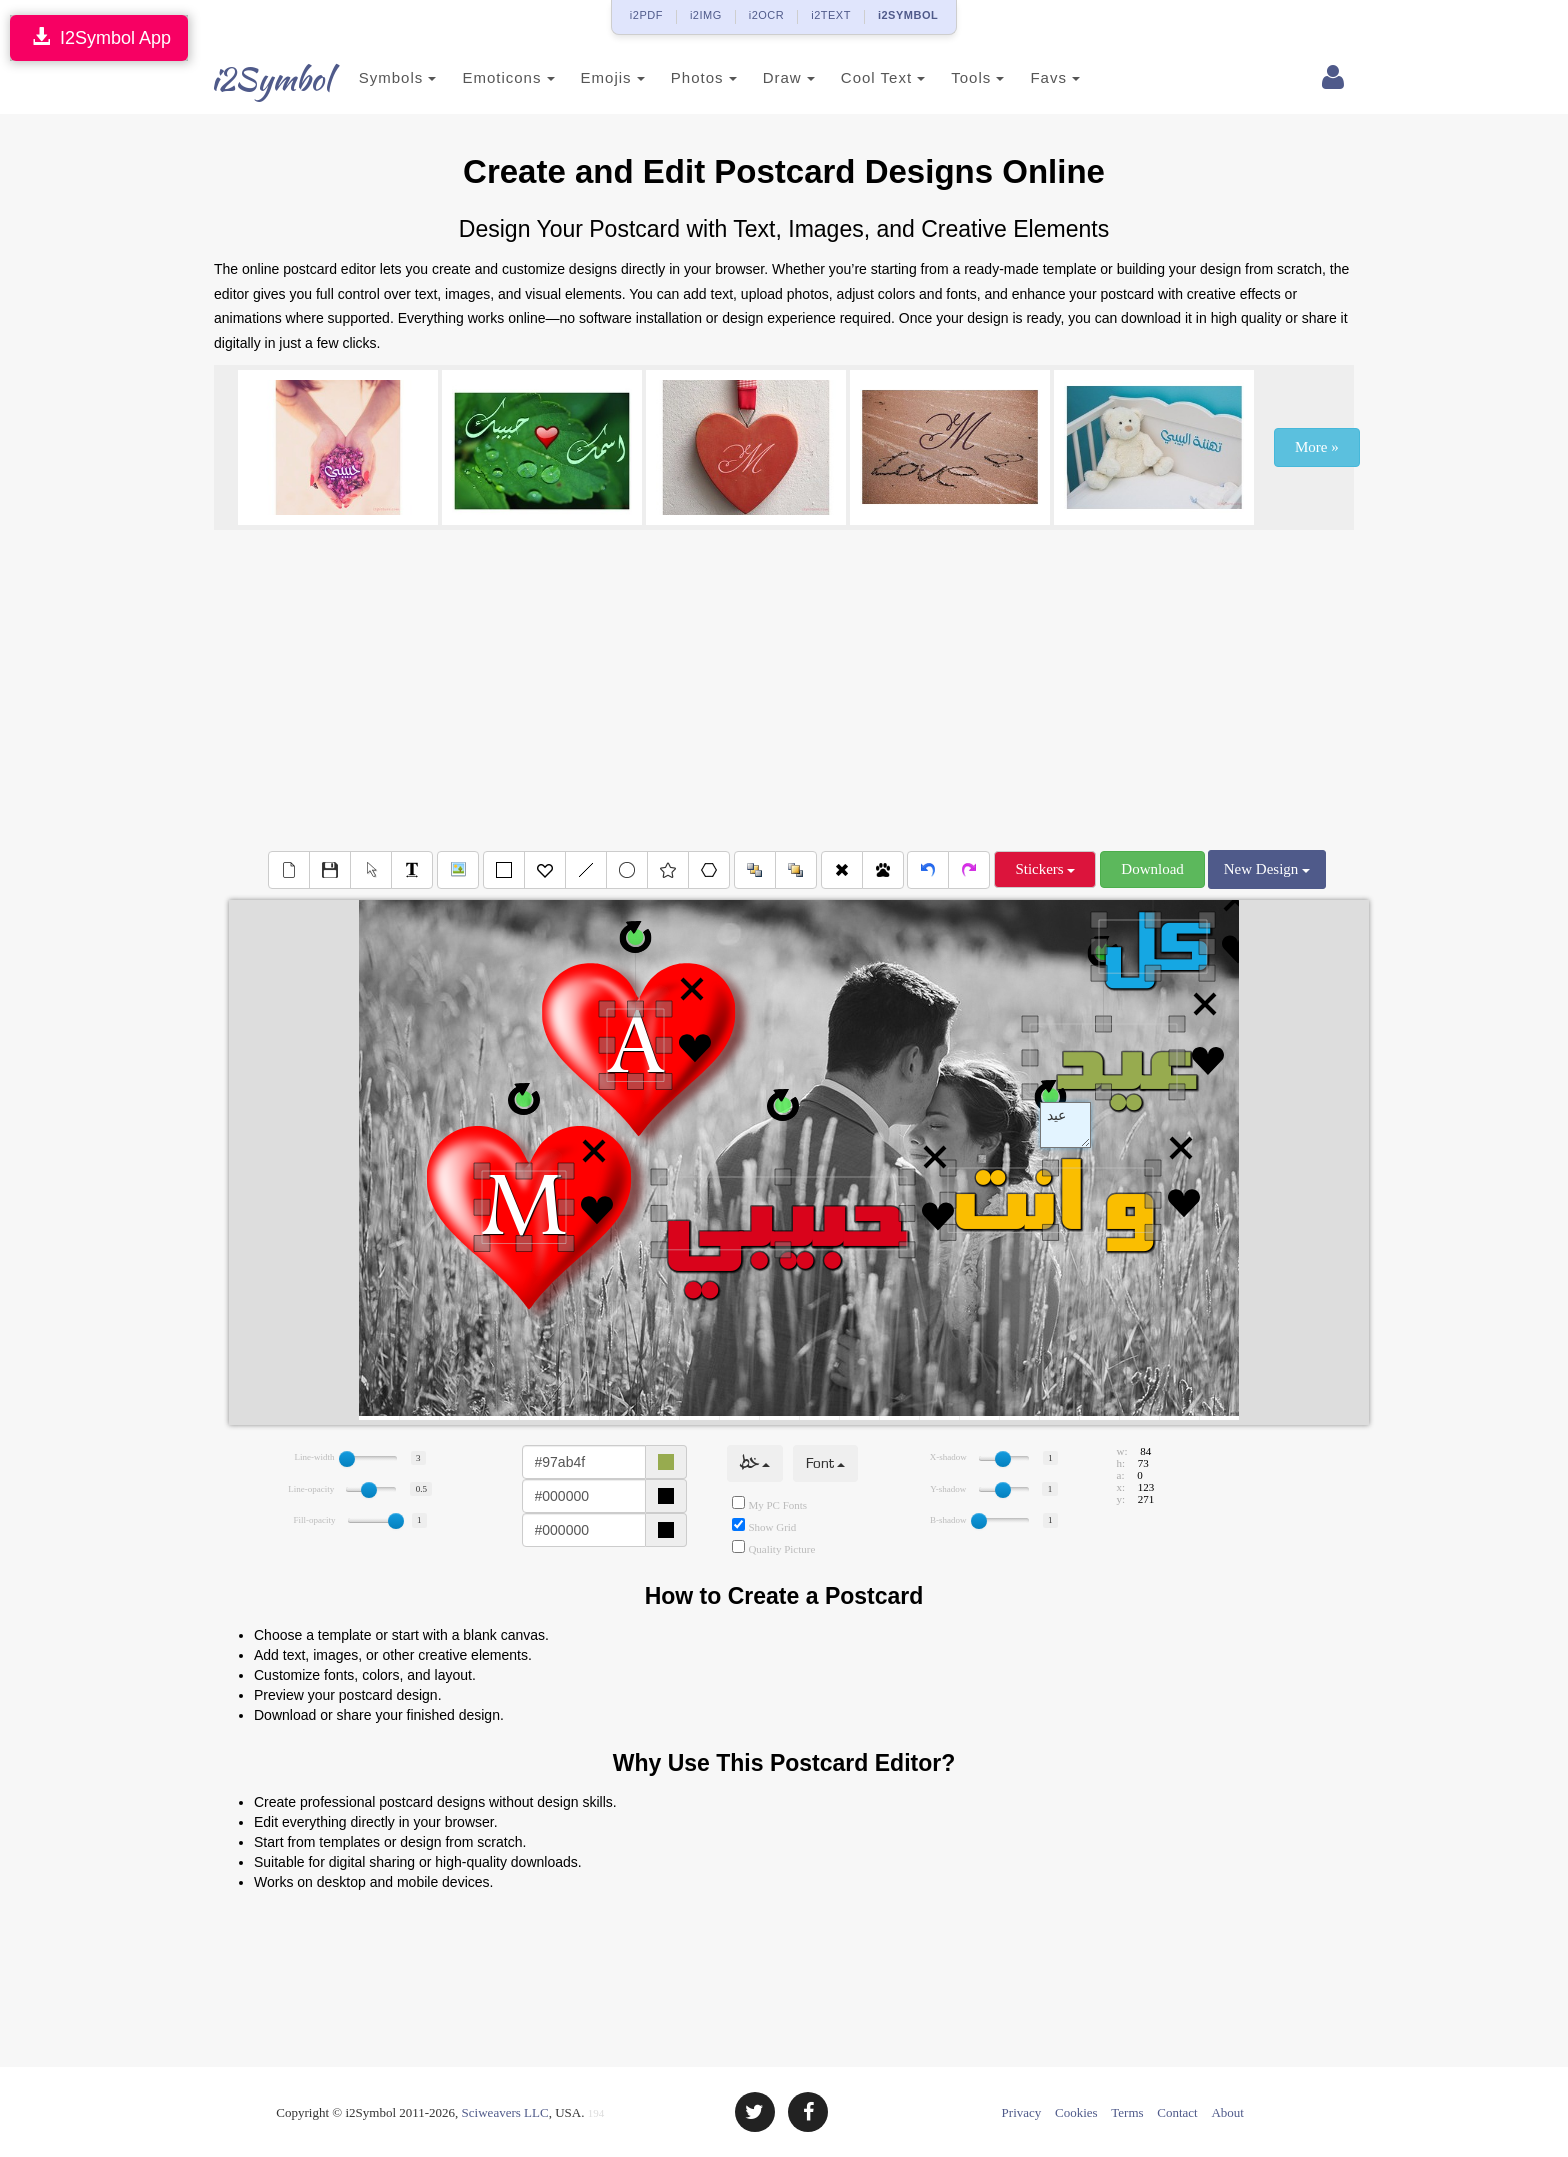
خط (755, 1463)
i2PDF (646, 15)
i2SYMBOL (908, 15)
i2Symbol (254, 79)
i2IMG (706, 15)
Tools (956, 77)
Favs (1034, 77)
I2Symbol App (99, 37)
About (1227, 2112)
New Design (1267, 869)
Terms (1127, 2112)
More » (1317, 447)
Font (825, 1463)
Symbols (376, 77)
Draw (767, 77)
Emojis (591, 77)
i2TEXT (831, 15)
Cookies (1076, 2112)
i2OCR (767, 15)
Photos (682, 77)
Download (1152, 869)
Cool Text (861, 77)
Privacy (1022, 2112)
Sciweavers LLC (505, 2112)
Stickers (1045, 869)
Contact (1177, 2112)
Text (1065, 1125)
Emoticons (487, 77)
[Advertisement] (784, 690)
